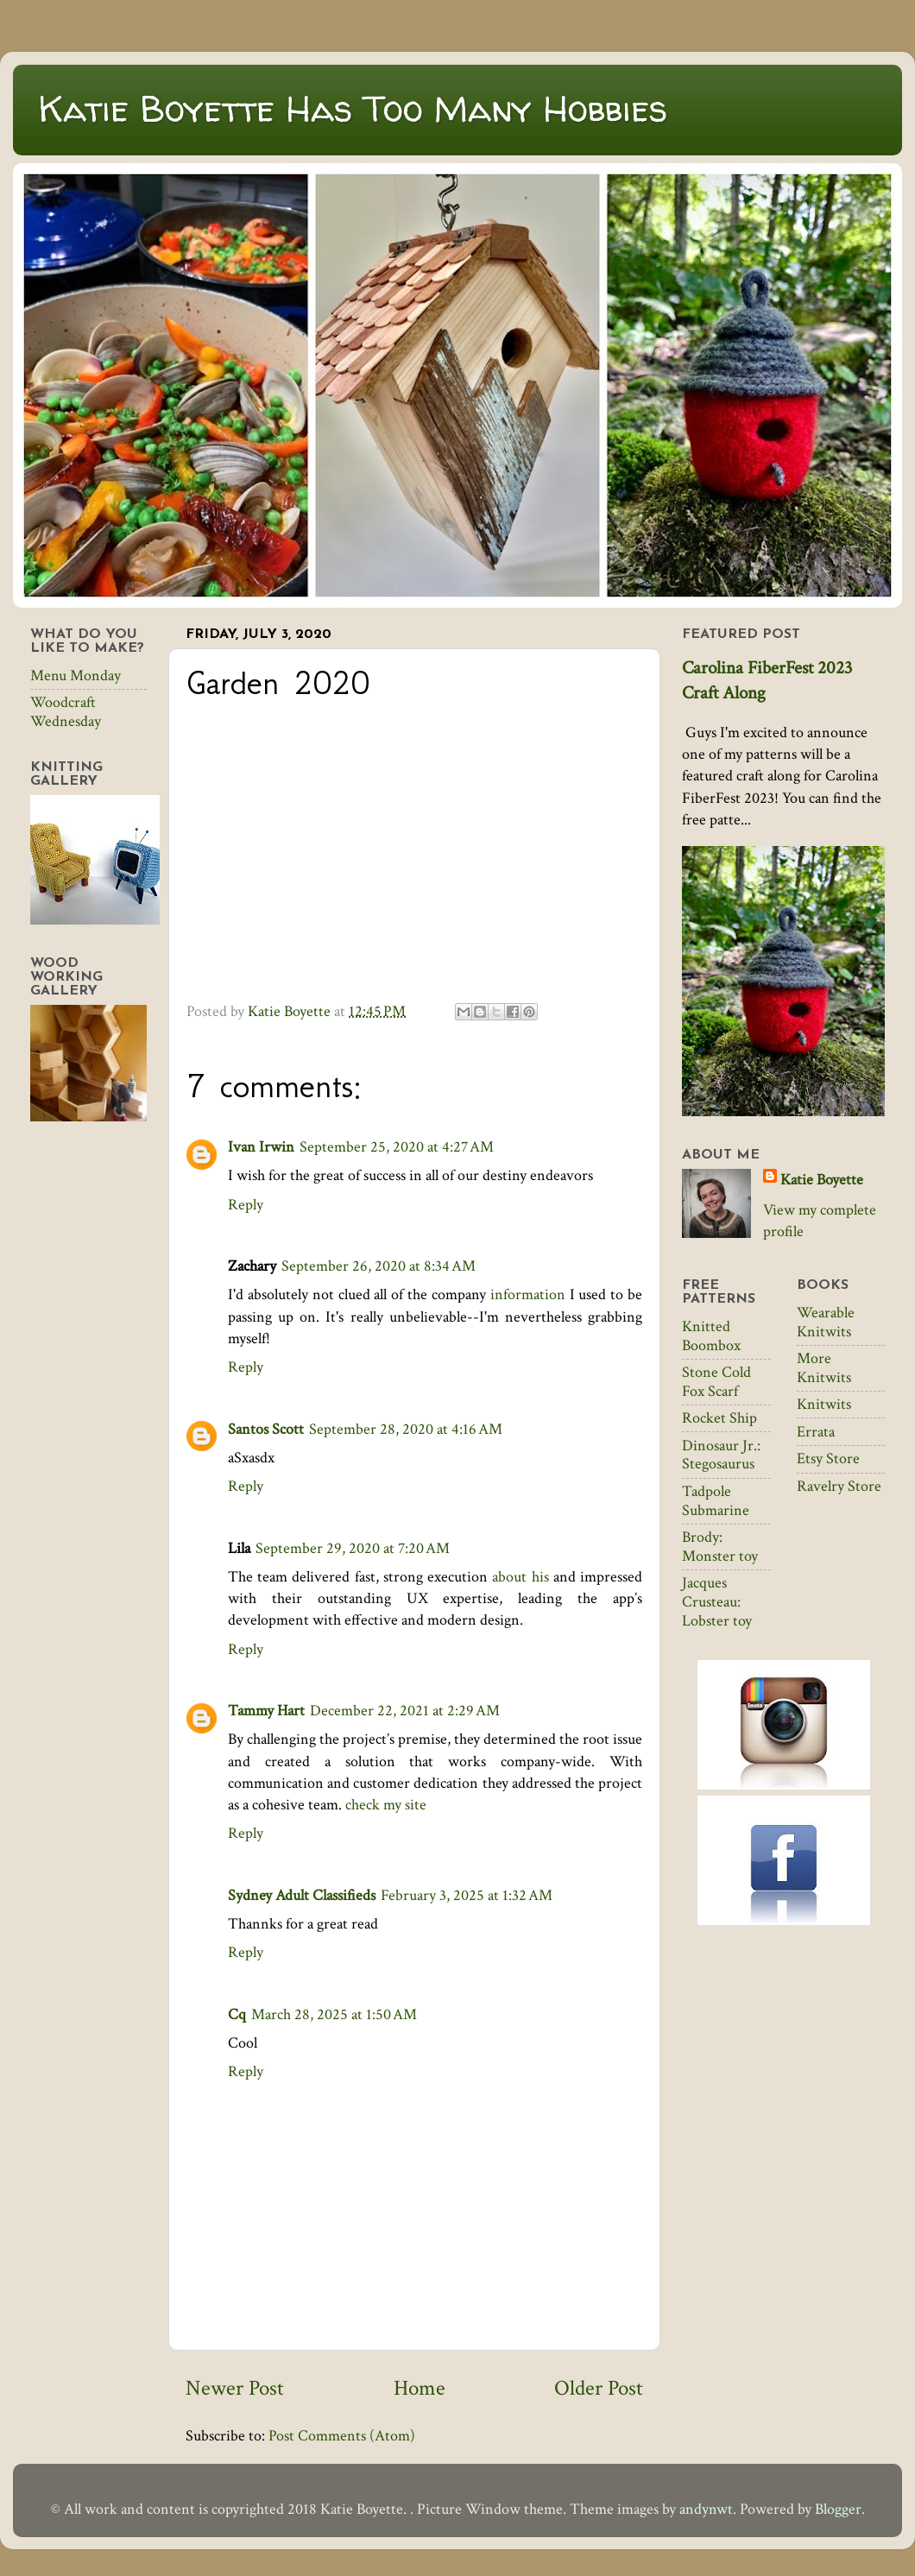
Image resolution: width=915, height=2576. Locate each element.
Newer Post (235, 2388)
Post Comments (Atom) (341, 2436)
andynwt (706, 2509)
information (527, 1294)
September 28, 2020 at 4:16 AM (405, 1429)
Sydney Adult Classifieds (301, 1895)
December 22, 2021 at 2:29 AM (405, 1710)
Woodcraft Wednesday (65, 711)
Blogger (838, 2509)
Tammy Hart (266, 1710)
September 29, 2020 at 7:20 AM (353, 1548)
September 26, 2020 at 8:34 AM (378, 1266)
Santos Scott (266, 1429)
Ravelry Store (839, 1486)
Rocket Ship (719, 1418)
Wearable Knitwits (826, 1322)
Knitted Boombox (711, 1335)
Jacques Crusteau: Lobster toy (717, 1601)
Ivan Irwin (261, 1147)
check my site (385, 1805)
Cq (237, 2014)
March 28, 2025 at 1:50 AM (334, 2014)
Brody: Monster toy (720, 1546)
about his (520, 1577)
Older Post (598, 2388)
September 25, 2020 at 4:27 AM (397, 1147)
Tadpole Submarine (715, 1500)
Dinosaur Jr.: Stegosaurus (721, 1455)
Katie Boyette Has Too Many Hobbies (353, 108)
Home (419, 2388)
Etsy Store (828, 1458)
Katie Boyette (821, 1180)
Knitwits (824, 1404)
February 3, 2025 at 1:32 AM (466, 1895)
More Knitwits (824, 1367)
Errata (816, 1432)
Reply (245, 1205)
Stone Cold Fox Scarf (716, 1381)
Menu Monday (75, 675)
